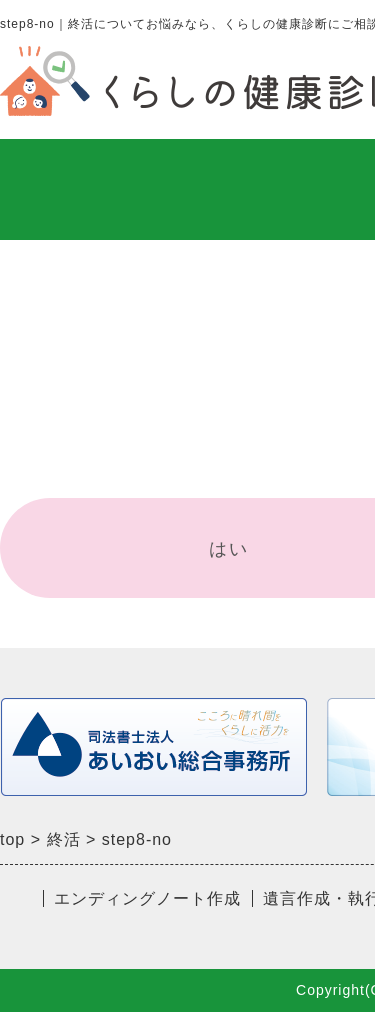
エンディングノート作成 (147, 898)
